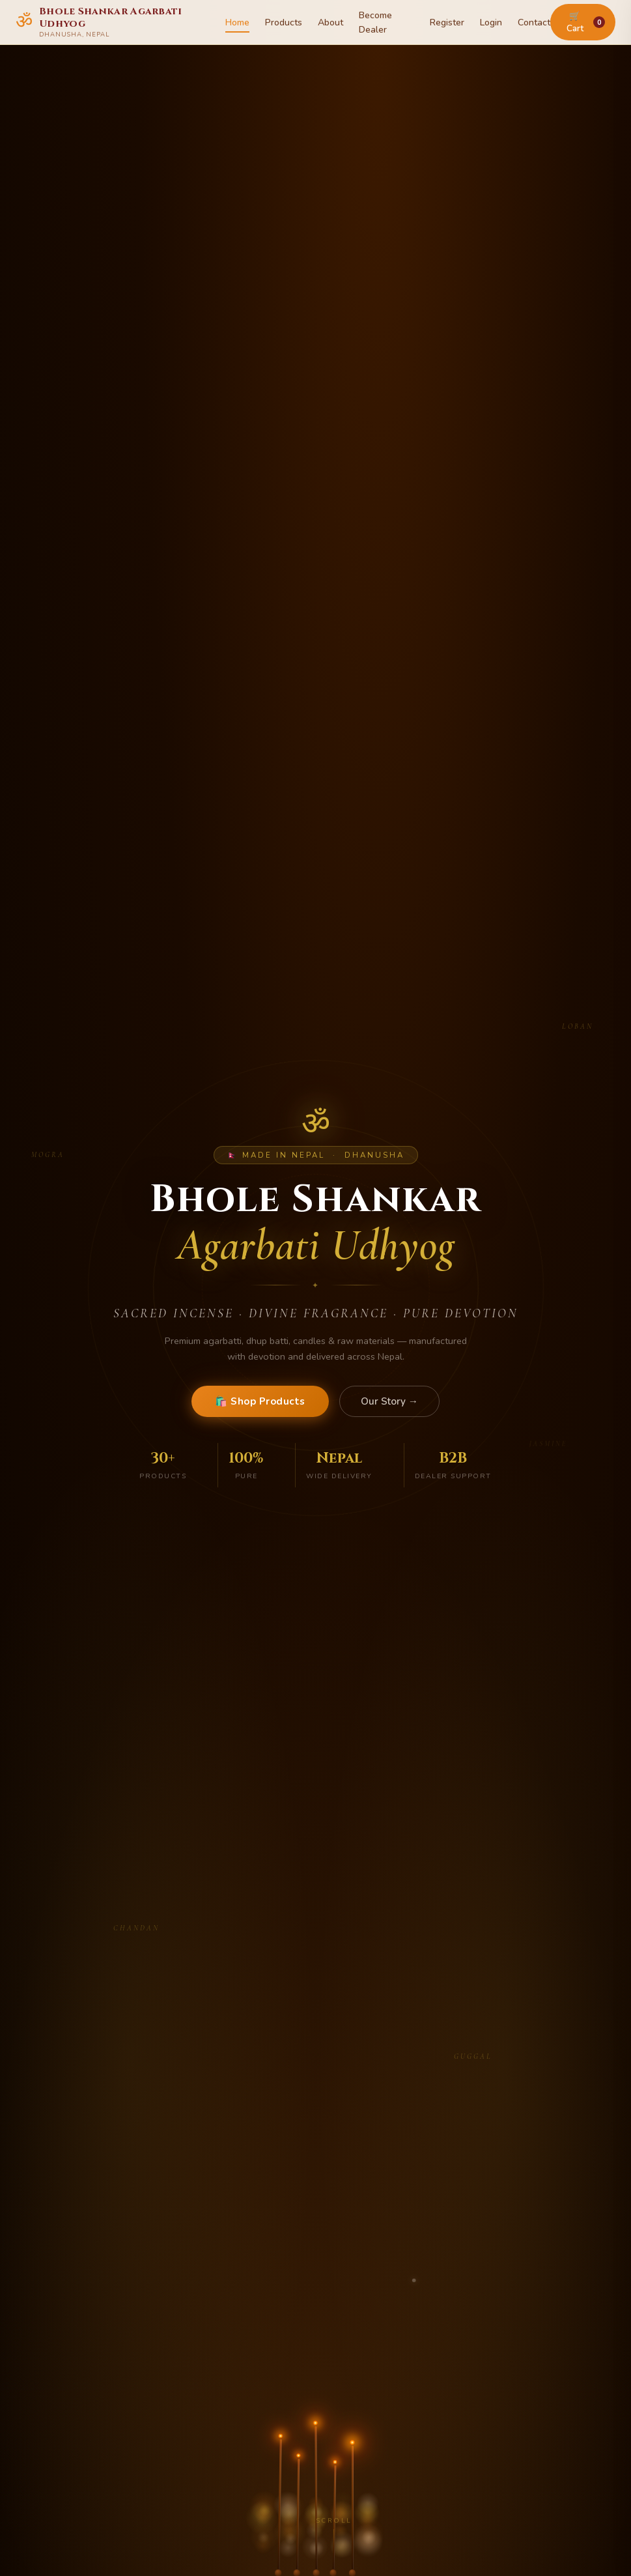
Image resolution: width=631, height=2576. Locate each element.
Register (447, 22)
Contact (534, 22)
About (330, 22)
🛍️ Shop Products (260, 1401)
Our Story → (389, 1401)
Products (283, 22)
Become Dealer (375, 22)
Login (491, 22)
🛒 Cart (586, 22)
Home (237, 22)
